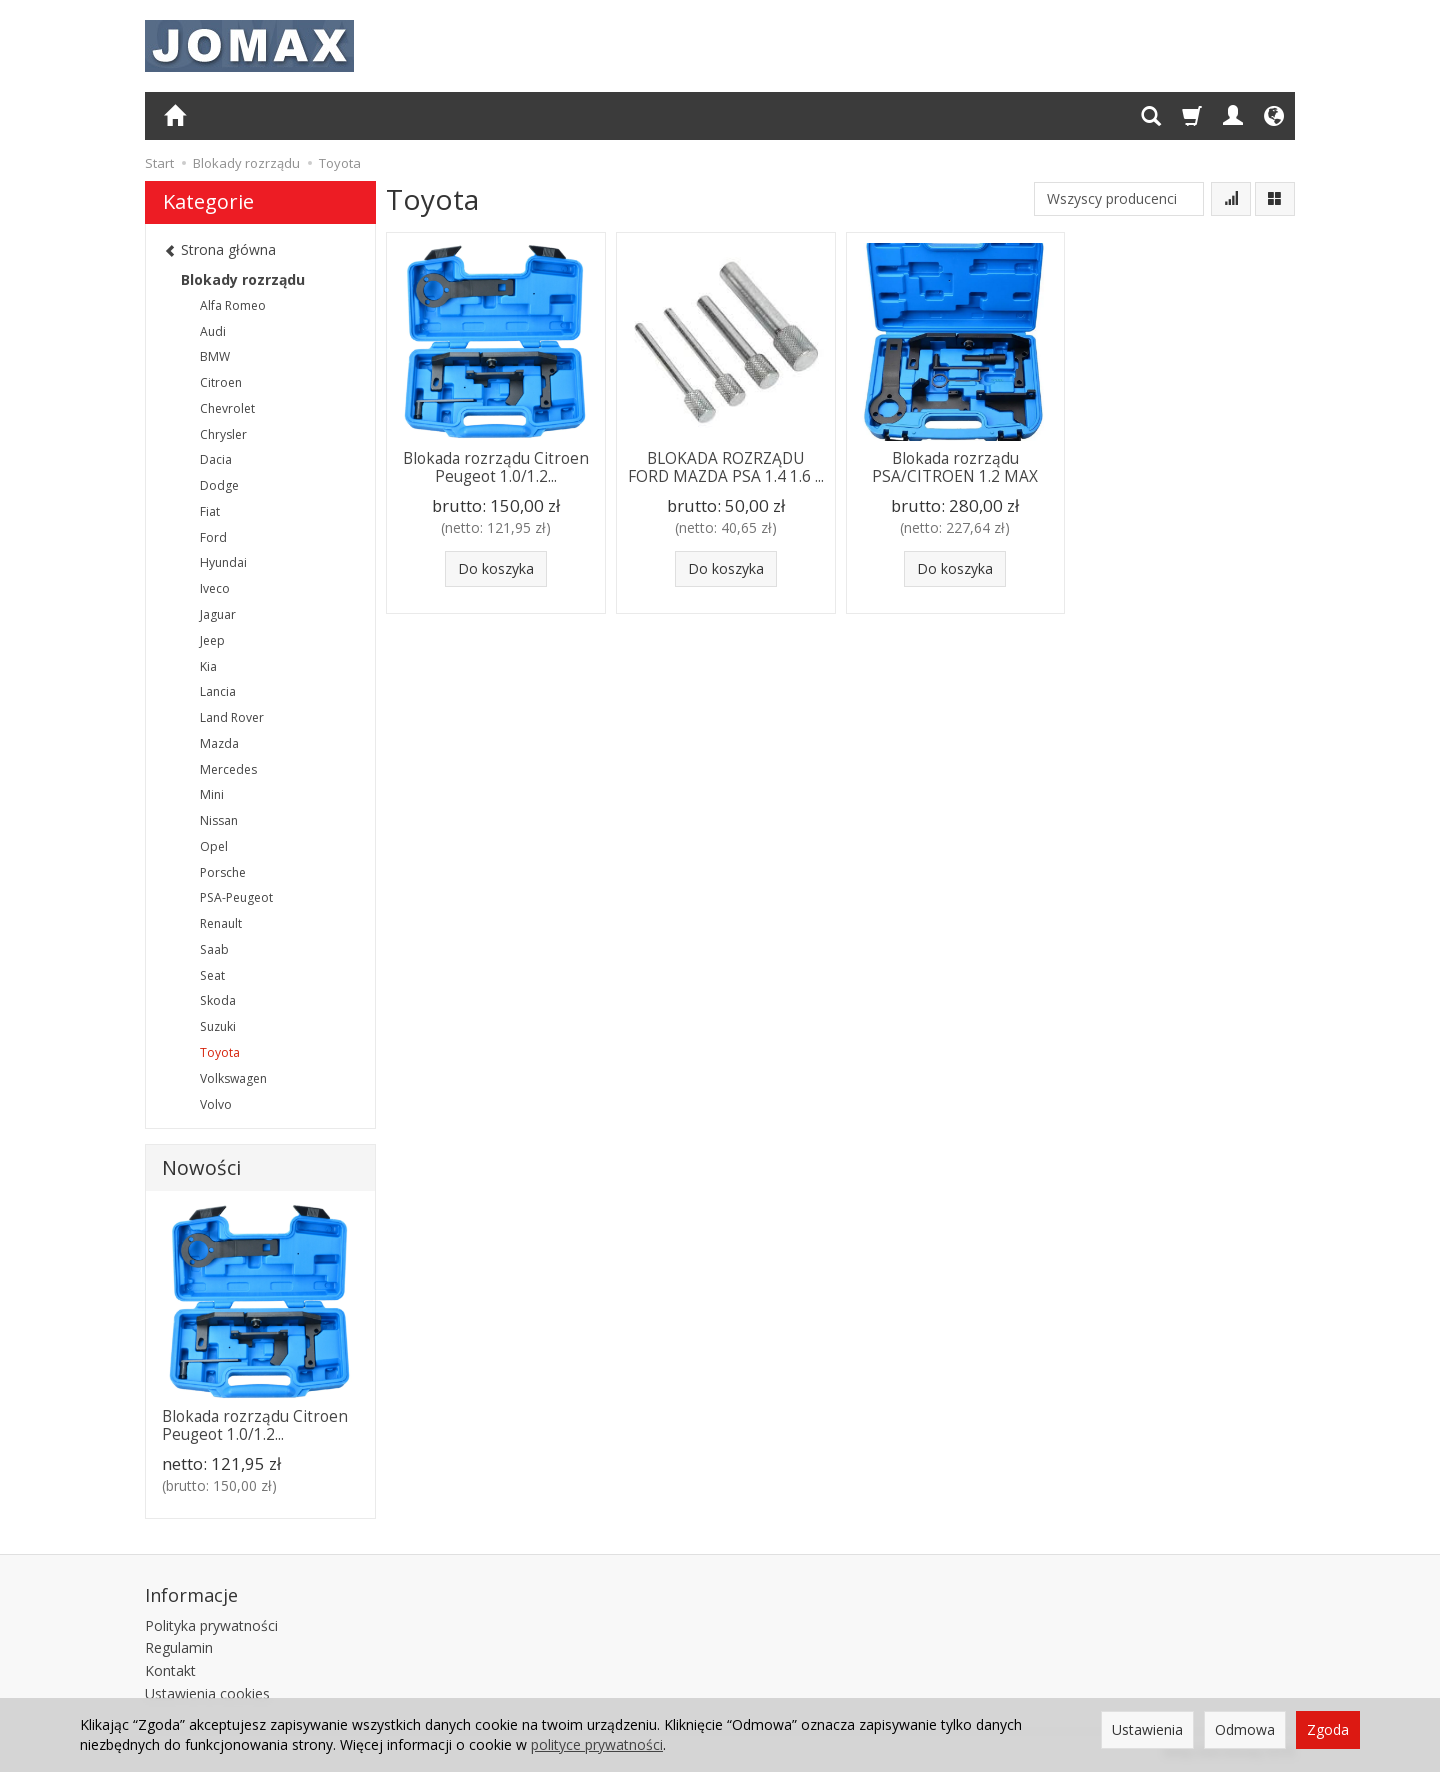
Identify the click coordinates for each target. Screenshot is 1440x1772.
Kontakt (170, 1670)
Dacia (216, 459)
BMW (215, 356)
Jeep (212, 640)
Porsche (223, 872)
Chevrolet (227, 408)
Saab (214, 949)
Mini (212, 794)
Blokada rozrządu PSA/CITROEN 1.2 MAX (955, 467)
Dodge (219, 485)
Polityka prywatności (211, 1625)
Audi (213, 331)
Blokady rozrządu (243, 279)
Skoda (218, 1000)
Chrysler (223, 434)
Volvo (216, 1104)
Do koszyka (496, 568)
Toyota (220, 1052)
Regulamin (179, 1647)
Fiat (210, 511)
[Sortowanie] (1231, 199)
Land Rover (232, 717)
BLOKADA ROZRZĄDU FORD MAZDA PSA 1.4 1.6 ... (726, 467)
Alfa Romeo (233, 305)
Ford (213, 537)
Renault (221, 923)
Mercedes (228, 769)
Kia (208, 666)
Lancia (218, 691)
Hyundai (223, 562)
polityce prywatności (597, 1744)
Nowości (201, 1167)
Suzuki (218, 1026)
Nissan (219, 820)
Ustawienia (1147, 1729)
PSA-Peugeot (236, 897)
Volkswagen (233, 1078)
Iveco (215, 588)
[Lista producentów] (1119, 199)
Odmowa (1245, 1729)
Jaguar (218, 614)
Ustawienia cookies (207, 1693)
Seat (212, 975)
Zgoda (1328, 1729)
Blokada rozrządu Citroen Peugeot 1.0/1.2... (496, 467)
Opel (214, 846)
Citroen (221, 382)
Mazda (219, 743)
